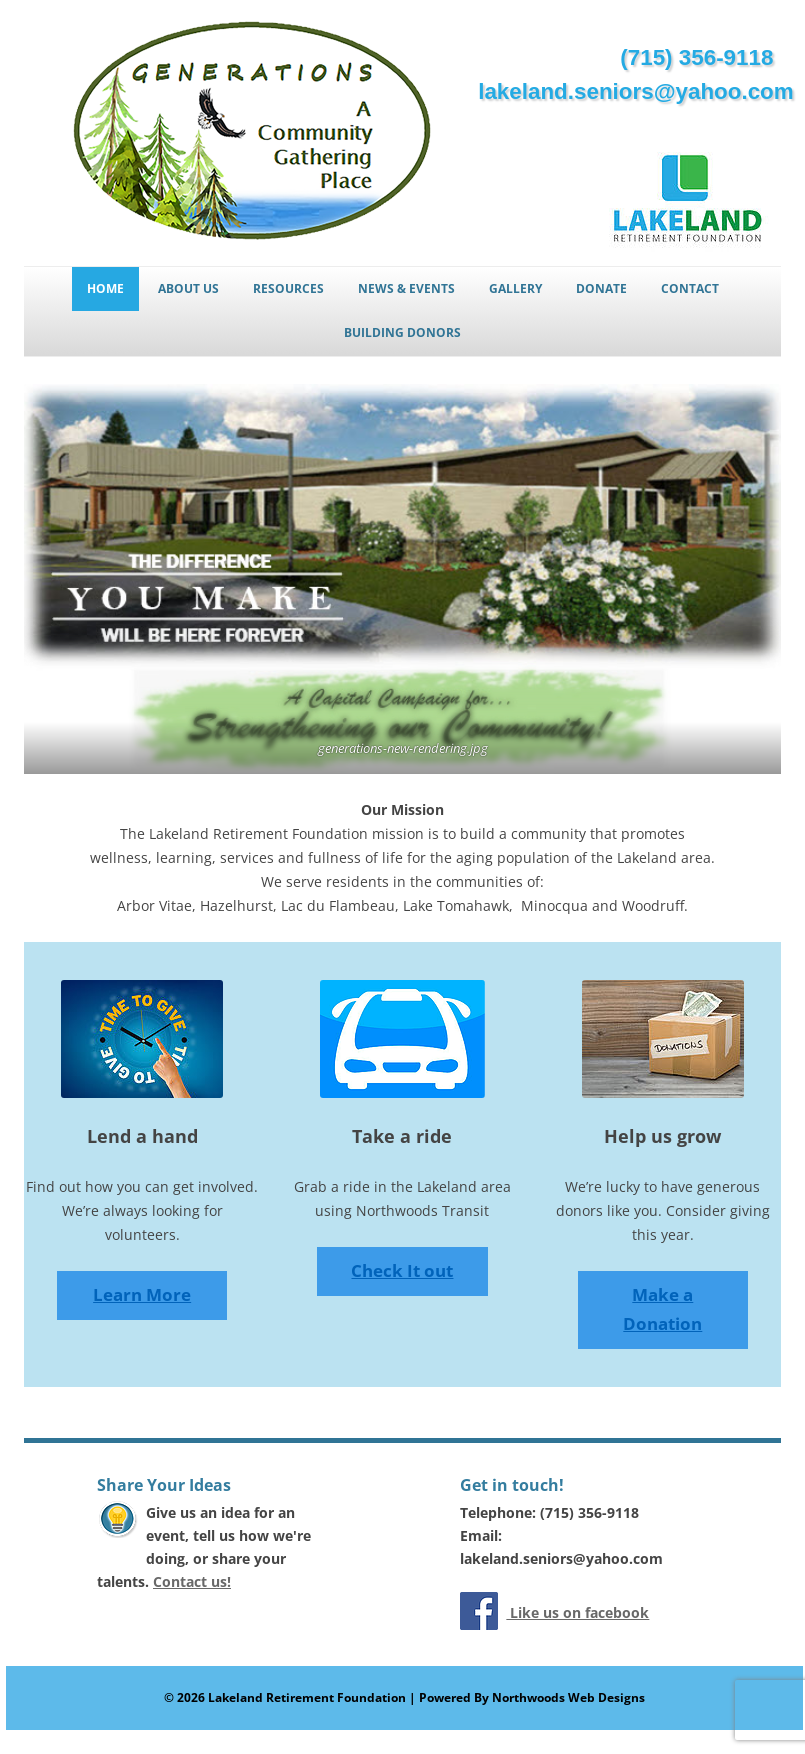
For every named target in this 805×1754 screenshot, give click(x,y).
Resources (288, 288)
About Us (188, 288)
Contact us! (192, 1581)
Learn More (142, 1294)
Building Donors (402, 332)
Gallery (515, 288)
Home (105, 288)
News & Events (406, 288)
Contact (690, 288)
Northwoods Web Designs (568, 1697)
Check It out (402, 1270)
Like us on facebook (577, 1612)
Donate (601, 288)
